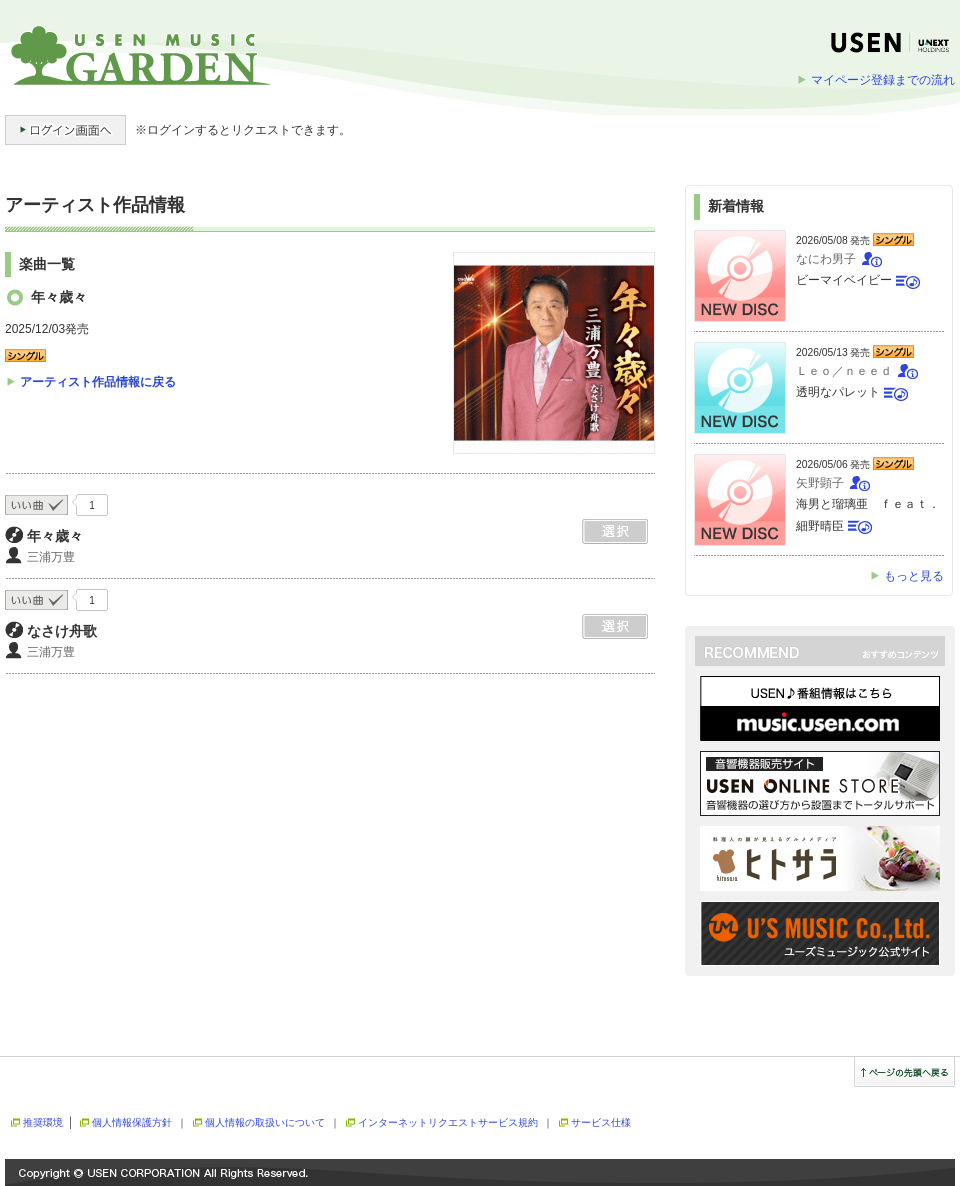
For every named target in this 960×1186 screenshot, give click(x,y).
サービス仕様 (601, 1122)
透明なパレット (838, 392)
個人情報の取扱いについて (265, 1122)
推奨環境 (43, 1122)
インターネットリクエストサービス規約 (448, 1122)
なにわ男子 (826, 259)
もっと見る (914, 576)
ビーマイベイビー (844, 280)
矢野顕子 (820, 483)
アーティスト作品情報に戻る (98, 382)
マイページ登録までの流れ (883, 80)
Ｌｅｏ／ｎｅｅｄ (844, 371)
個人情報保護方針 (132, 1122)
